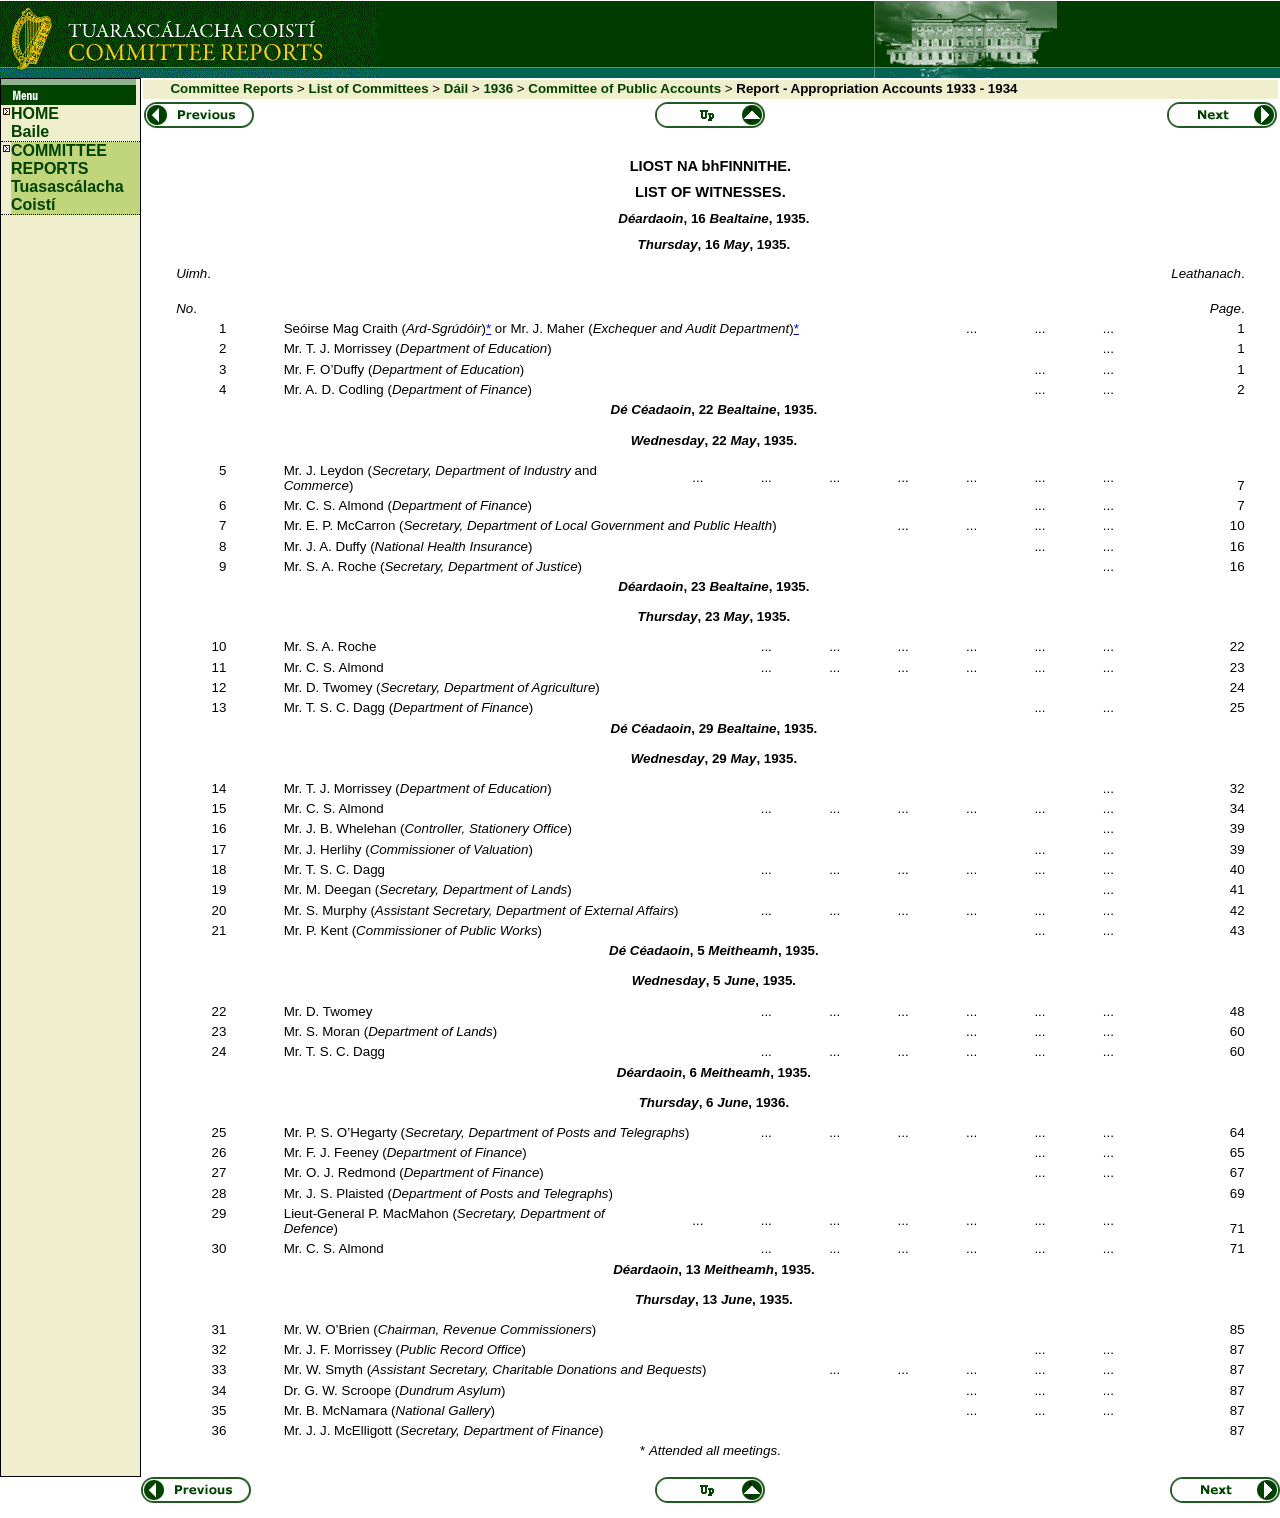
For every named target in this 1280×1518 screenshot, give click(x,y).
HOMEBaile (35, 122)
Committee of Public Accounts (624, 88)
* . (710, 1450)
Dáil (456, 88)
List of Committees (369, 88)
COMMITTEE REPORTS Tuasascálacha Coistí (67, 177)
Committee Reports (231, 88)
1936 (498, 88)
